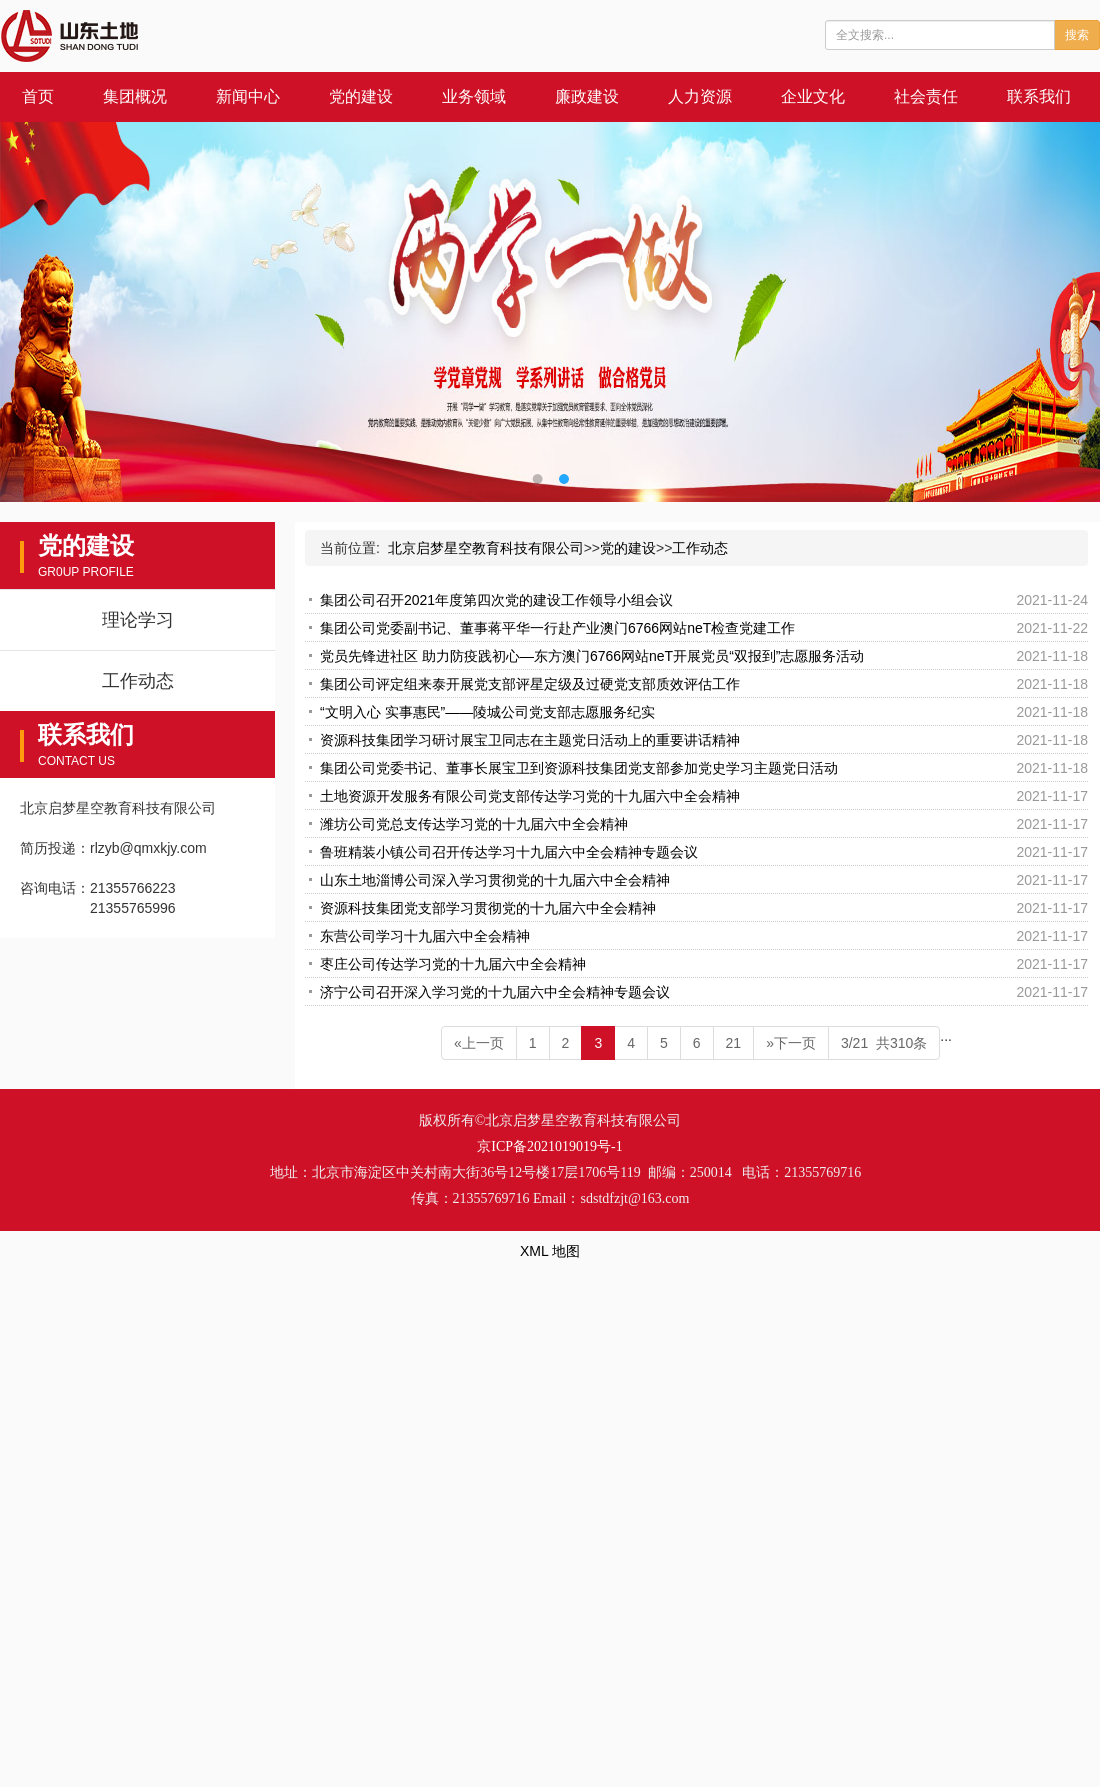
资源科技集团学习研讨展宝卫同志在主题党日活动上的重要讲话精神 (530, 740)
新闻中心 (248, 96)
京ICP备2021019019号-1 (549, 1146)
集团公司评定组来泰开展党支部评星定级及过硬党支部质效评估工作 (530, 684)
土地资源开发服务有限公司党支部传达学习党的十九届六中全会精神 (530, 796)
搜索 (1077, 35)
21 (734, 1043)
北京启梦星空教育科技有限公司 (486, 548)
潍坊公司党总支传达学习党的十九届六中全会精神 (474, 824)
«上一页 (479, 1043)
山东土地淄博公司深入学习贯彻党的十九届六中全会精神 (495, 880)
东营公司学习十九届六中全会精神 (425, 936)
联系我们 (1039, 96)
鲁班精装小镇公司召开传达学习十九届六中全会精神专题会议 (509, 852)
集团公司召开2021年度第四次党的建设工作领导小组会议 (496, 600)
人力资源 (700, 96)
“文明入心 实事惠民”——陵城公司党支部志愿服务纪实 (487, 712)
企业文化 (813, 96)
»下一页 (791, 1043)
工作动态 (138, 681)
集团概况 (135, 96)
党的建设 (361, 96)
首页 (38, 96)
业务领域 (474, 96)
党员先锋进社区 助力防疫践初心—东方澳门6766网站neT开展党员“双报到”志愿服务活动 (592, 656)
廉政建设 (587, 96)
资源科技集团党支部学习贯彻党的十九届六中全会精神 (488, 908)
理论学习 (138, 620)
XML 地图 (550, 1251)
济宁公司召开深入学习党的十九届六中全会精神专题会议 (495, 992)
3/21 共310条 (884, 1043)
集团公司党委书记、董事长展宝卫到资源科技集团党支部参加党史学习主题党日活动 (579, 768)
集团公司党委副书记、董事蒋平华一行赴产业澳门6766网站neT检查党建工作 (557, 628)
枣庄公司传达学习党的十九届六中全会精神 (453, 964)
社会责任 (926, 96)
